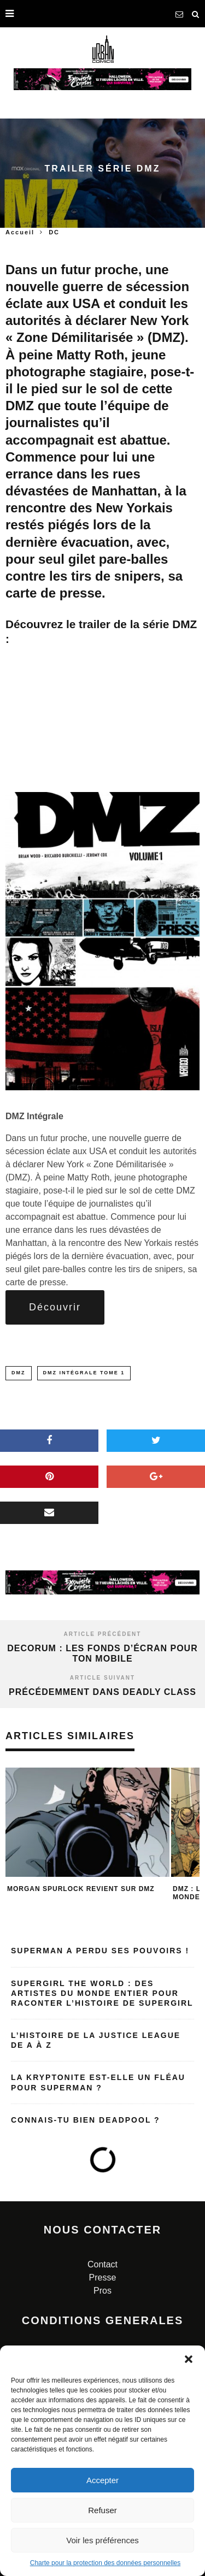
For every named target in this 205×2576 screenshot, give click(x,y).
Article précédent (103, 1634)
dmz (18, 1372)
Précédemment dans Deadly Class (102, 1692)
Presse (102, 2277)
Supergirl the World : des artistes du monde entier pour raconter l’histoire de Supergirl (102, 1993)
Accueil (19, 232)
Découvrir (55, 1307)
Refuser (102, 2510)
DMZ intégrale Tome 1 (84, 1372)
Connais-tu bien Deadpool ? (85, 2120)
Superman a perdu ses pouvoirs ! (100, 1950)
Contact (102, 2264)
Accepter (102, 2480)
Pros (102, 2290)
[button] (188, 2359)
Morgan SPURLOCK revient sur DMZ (81, 1889)
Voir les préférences (102, 2540)
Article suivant (102, 1678)
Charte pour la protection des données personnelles (105, 2563)
